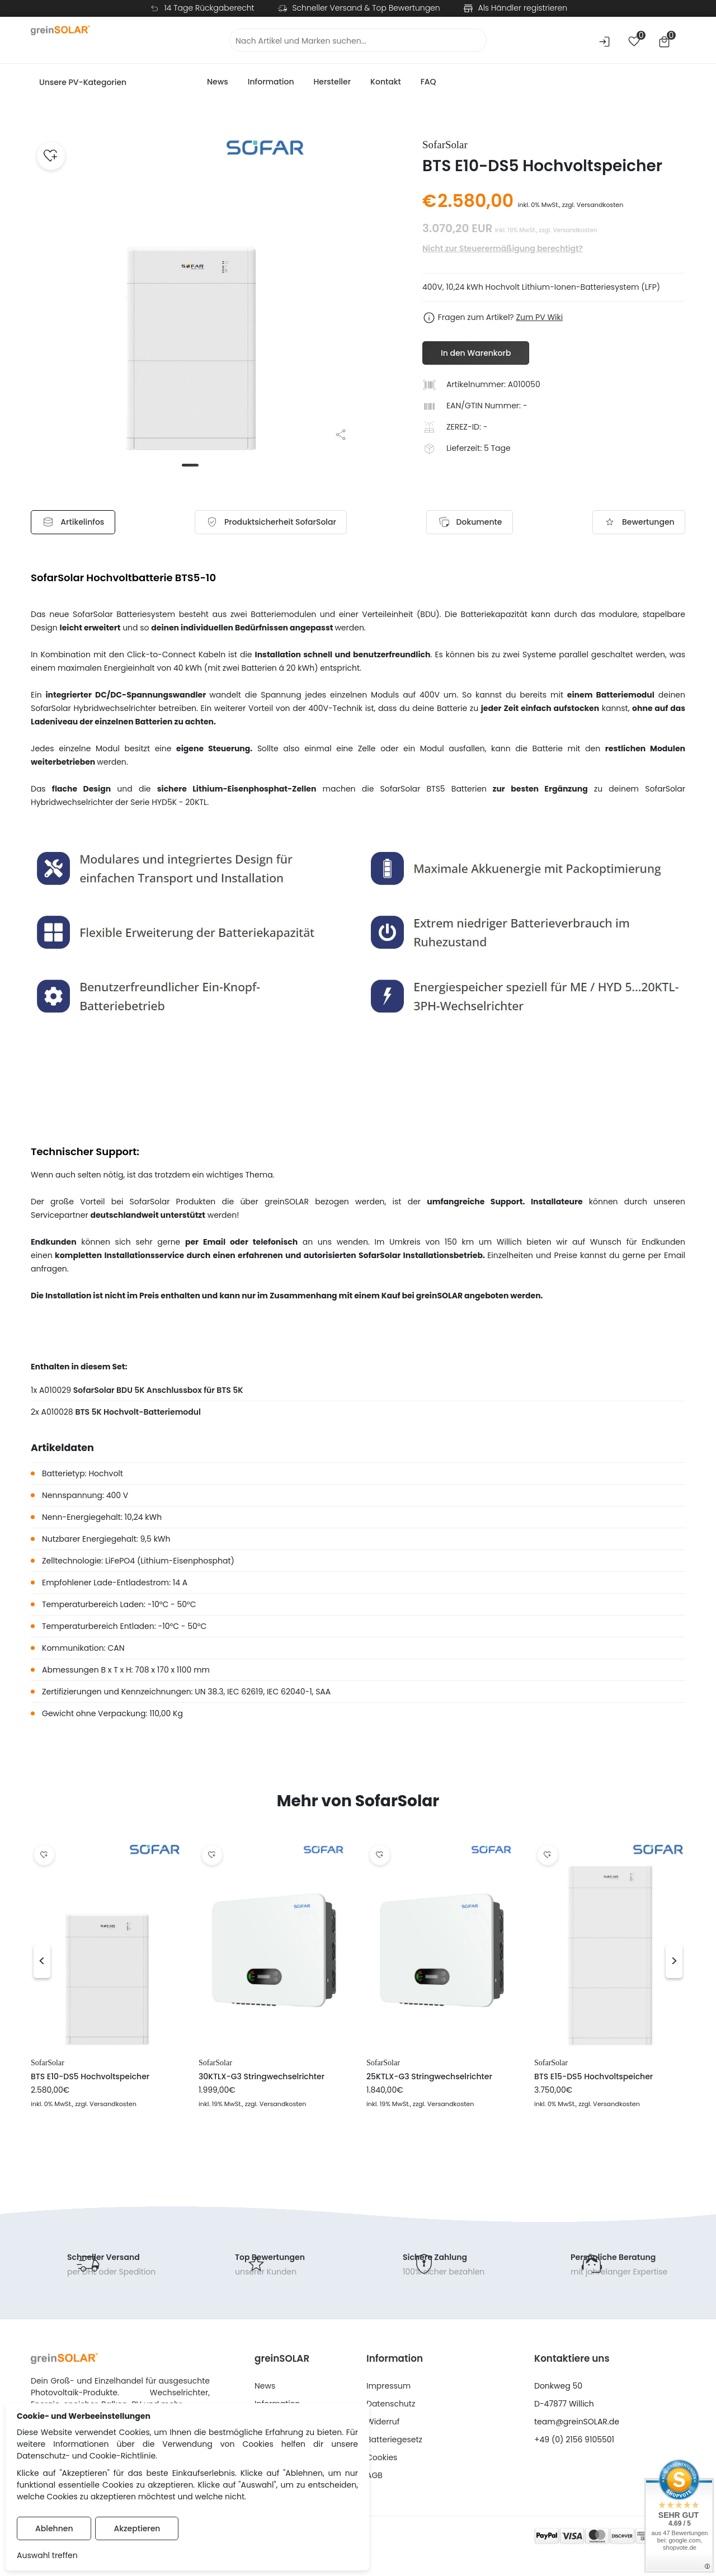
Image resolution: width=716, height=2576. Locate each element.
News (217, 81)
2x (35, 1413)
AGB (374, 2477)
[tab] (273, 523)
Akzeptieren (137, 2528)
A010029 (56, 1391)
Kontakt (385, 81)
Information (271, 81)
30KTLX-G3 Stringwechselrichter (261, 2078)
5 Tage (497, 448)
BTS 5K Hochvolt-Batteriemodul (137, 1413)
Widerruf (382, 2423)
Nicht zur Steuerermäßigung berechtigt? (502, 248)
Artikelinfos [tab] (80, 523)
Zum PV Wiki (539, 317)
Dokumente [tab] (467, 523)
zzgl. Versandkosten (593, 204)
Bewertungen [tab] (631, 523)
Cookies (381, 2459)
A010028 (58, 1413)
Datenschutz (390, 2405)
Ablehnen (54, 2528)
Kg (178, 1715)
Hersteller (332, 81)
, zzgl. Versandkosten (104, 2106)
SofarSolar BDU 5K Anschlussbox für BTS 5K (158, 1391)
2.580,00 (475, 201)
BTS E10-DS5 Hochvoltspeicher (90, 2078)
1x (34, 1391)
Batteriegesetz (394, 2441)
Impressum (388, 2387)
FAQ (428, 81)
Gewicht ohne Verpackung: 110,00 (107, 1715)
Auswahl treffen (47, 2555)
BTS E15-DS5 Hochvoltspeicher (593, 2078)
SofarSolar (47, 2065)
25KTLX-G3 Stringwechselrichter (429, 2078)
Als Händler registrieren (523, 7)
